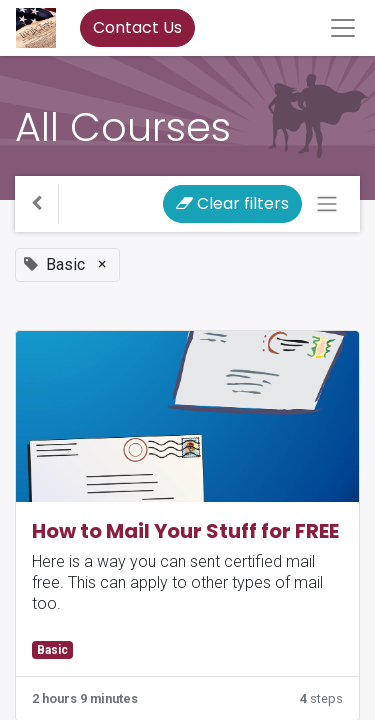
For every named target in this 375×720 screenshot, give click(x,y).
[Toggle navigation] (327, 204)
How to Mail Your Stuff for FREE (185, 531)
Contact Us (137, 27)
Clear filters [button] (232, 203)
